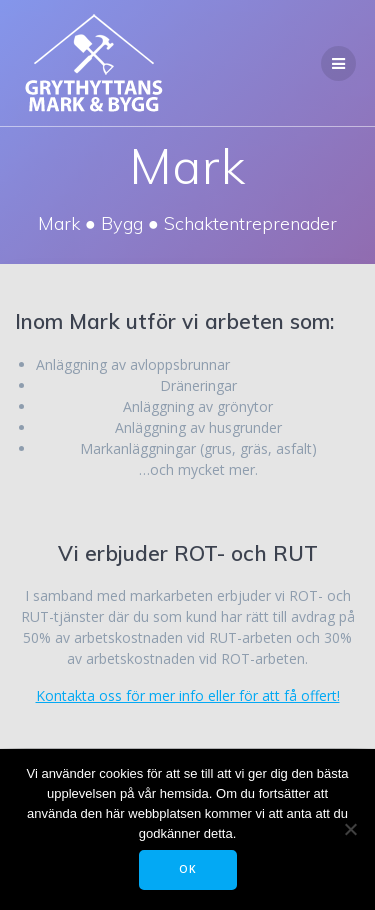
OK (188, 869)
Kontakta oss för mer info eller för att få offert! (188, 695)
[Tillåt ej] (350, 829)
